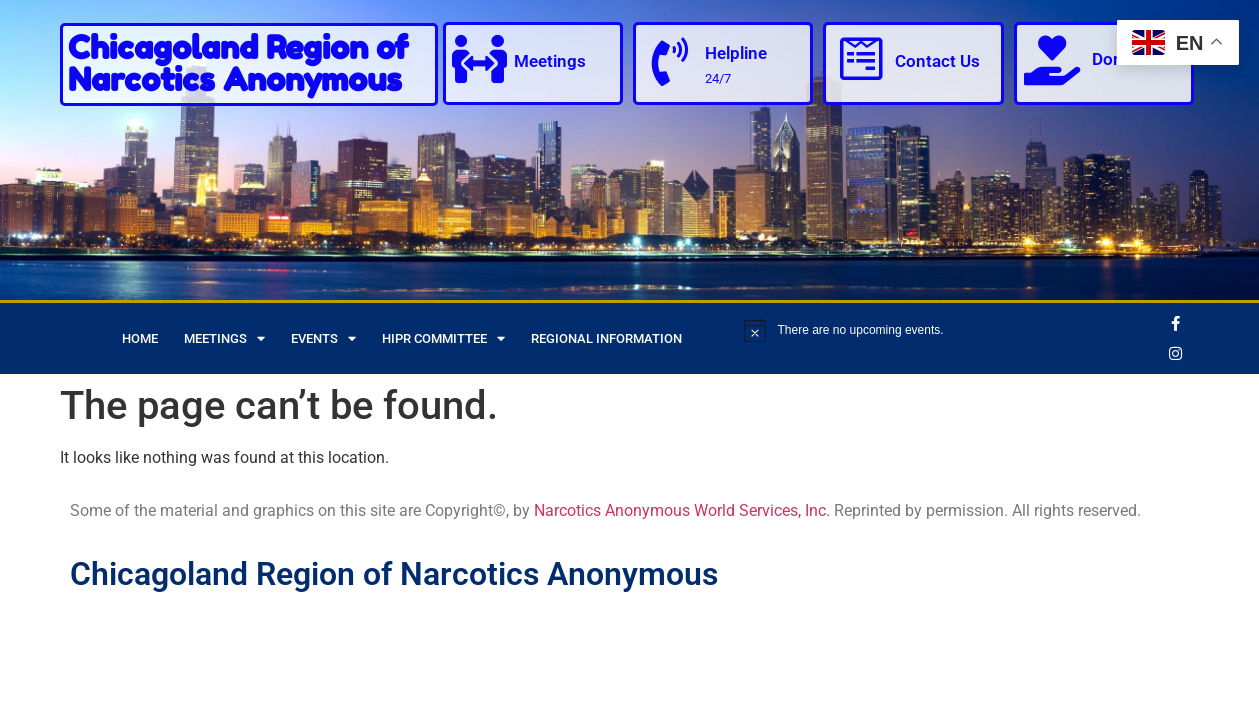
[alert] (949, 330)
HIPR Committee (443, 338)
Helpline (737, 53)
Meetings (552, 62)
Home (140, 338)
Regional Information (606, 338)
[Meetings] (481, 60)
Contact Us (938, 62)
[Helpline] (671, 62)
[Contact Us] (861, 60)
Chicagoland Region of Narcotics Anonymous (238, 63)
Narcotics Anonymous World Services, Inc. (682, 510)
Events (323, 338)
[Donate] (1052, 60)
